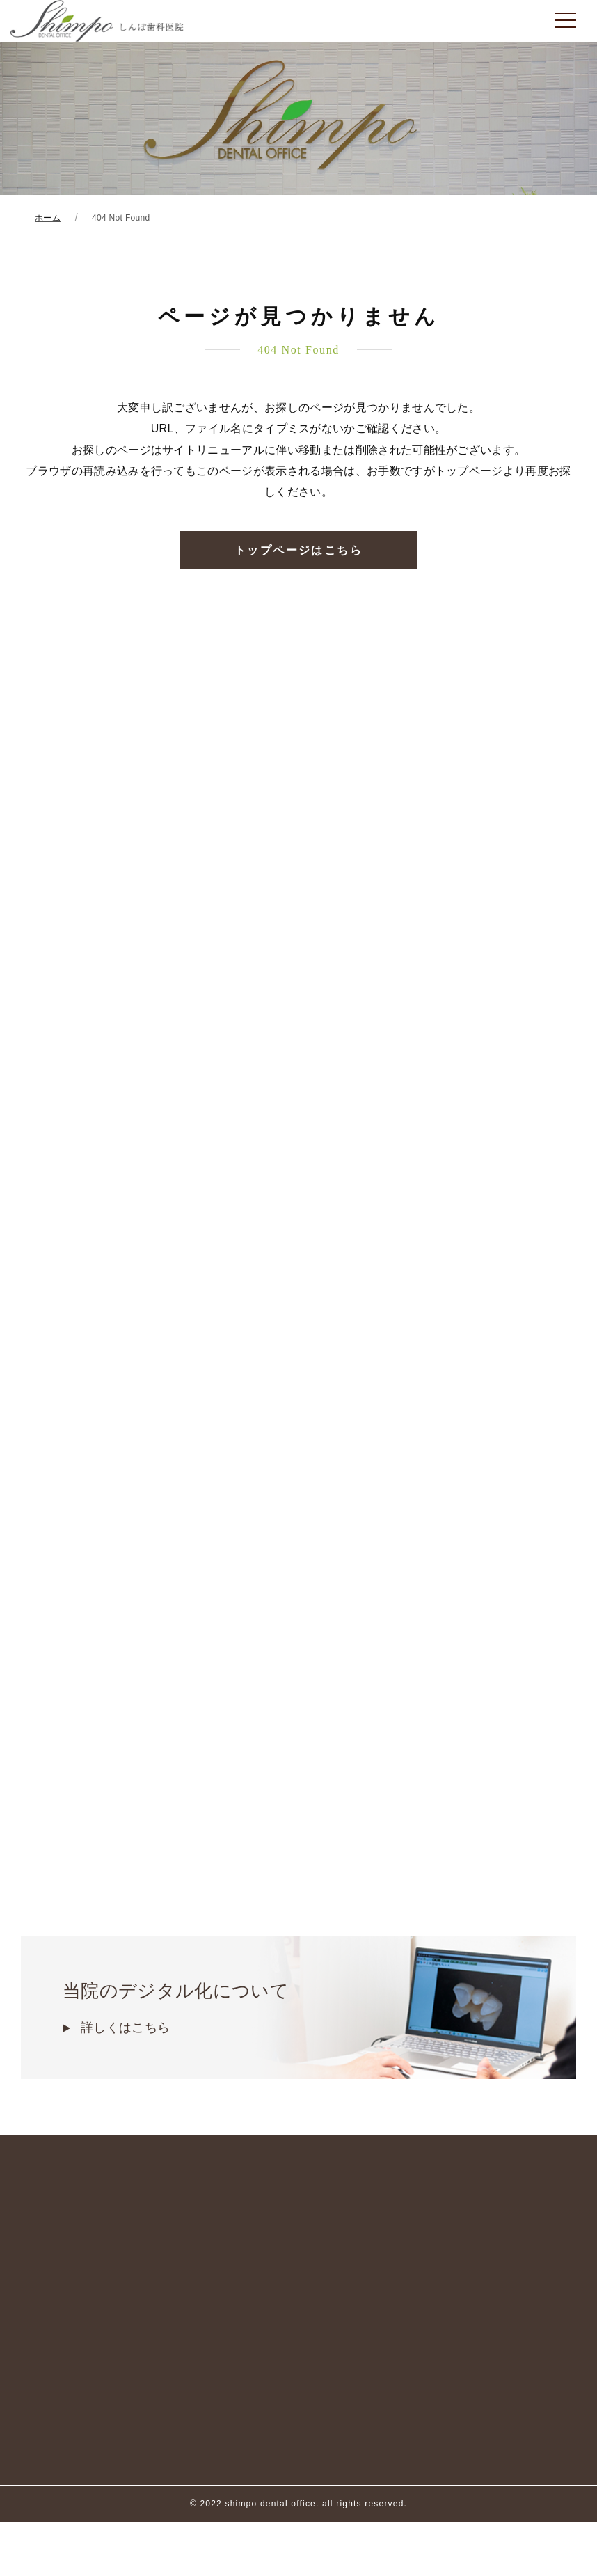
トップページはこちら (298, 550)
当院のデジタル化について (298, 2009)
